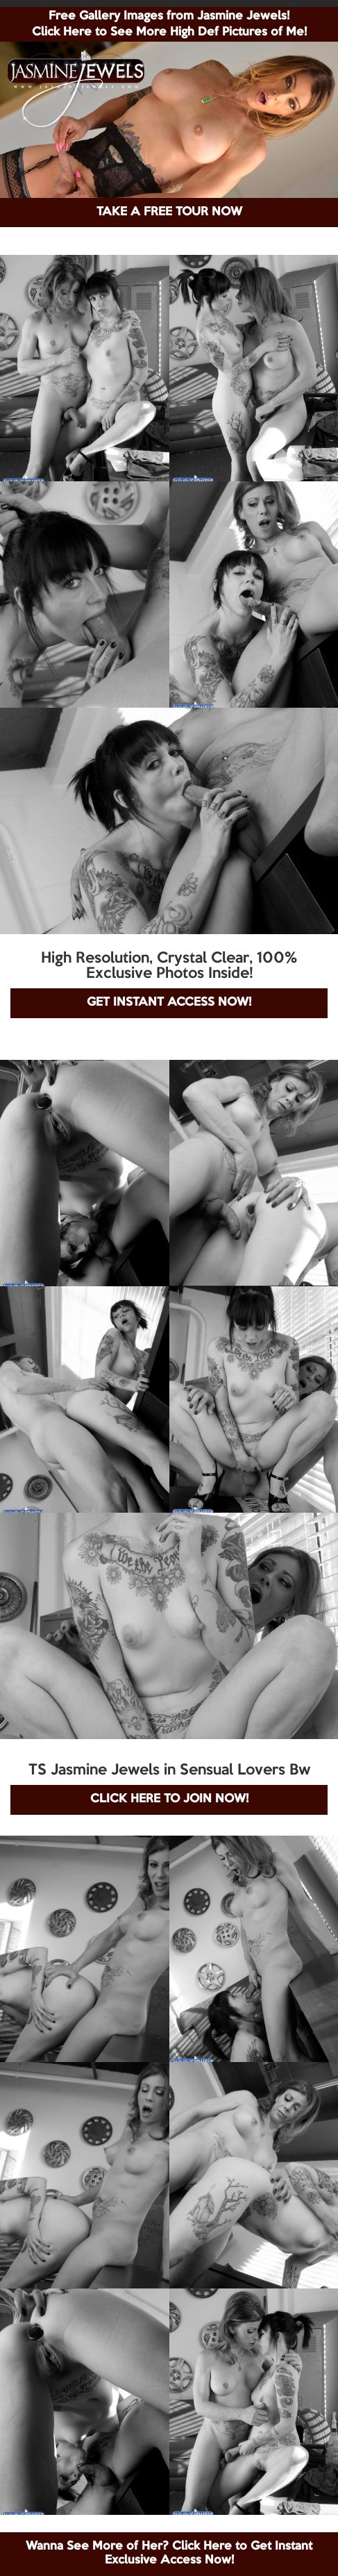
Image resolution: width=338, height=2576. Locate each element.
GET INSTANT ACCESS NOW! (169, 1002)
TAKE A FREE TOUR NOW (169, 212)
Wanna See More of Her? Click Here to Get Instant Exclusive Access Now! (169, 2553)
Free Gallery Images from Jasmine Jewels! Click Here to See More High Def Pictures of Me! (169, 24)
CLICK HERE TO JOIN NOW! (169, 1799)
